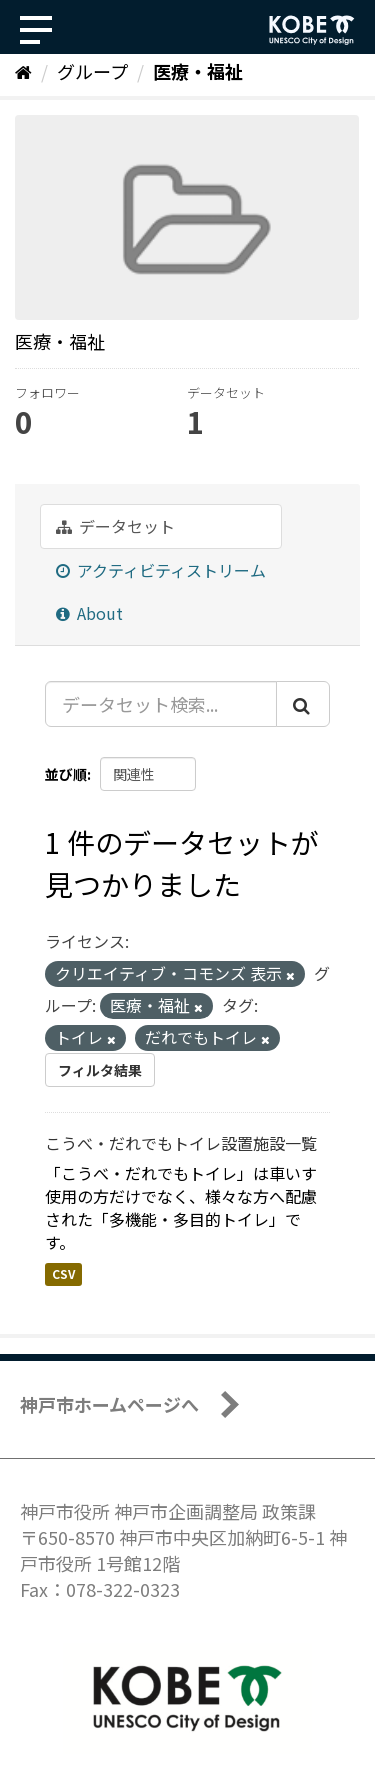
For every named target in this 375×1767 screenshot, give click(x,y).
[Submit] (303, 704)
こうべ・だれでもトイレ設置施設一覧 (181, 1143)
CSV (63, 1273)
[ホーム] (23, 71)
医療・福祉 (198, 71)
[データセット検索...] (161, 704)
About (89, 613)
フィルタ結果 (100, 1070)
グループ (92, 71)
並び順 (66, 774)
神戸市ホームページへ (109, 1404)
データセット (115, 526)
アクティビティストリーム (161, 570)
